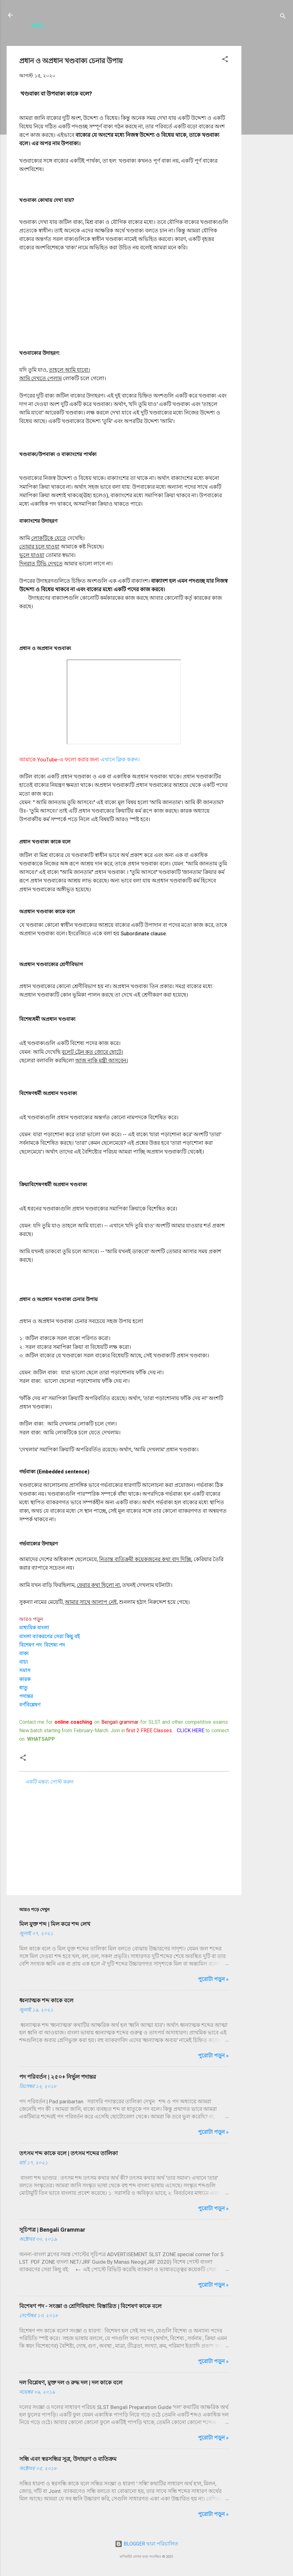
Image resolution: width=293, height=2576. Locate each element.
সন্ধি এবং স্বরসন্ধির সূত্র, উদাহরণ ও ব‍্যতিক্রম (67, 2461)
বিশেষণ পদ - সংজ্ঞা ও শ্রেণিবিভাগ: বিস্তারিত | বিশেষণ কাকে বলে (90, 2309)
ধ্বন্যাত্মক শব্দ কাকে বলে (46, 2003)
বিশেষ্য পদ (54, 1648)
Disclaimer (236, 27)
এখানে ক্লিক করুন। (120, 762)
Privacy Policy (190, 27)
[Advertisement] (266, 143)
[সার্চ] (283, 17)
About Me (105, 27)
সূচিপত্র (75, 27)
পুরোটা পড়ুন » (213, 1982)
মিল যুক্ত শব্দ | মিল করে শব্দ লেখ (54, 1926)
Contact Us (144, 27)
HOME (50, 27)
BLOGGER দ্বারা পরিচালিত (146, 2547)
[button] (225, 63)
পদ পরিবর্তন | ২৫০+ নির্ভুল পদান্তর (57, 2079)
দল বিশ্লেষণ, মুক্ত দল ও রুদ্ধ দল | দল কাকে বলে (70, 2385)
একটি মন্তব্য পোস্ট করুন (49, 1785)
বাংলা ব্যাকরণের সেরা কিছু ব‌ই (49, 1639)
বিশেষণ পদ (30, 1648)
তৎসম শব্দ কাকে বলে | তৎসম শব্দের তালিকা (68, 2156)
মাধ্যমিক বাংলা (34, 1630)
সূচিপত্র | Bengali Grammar (52, 2232)
